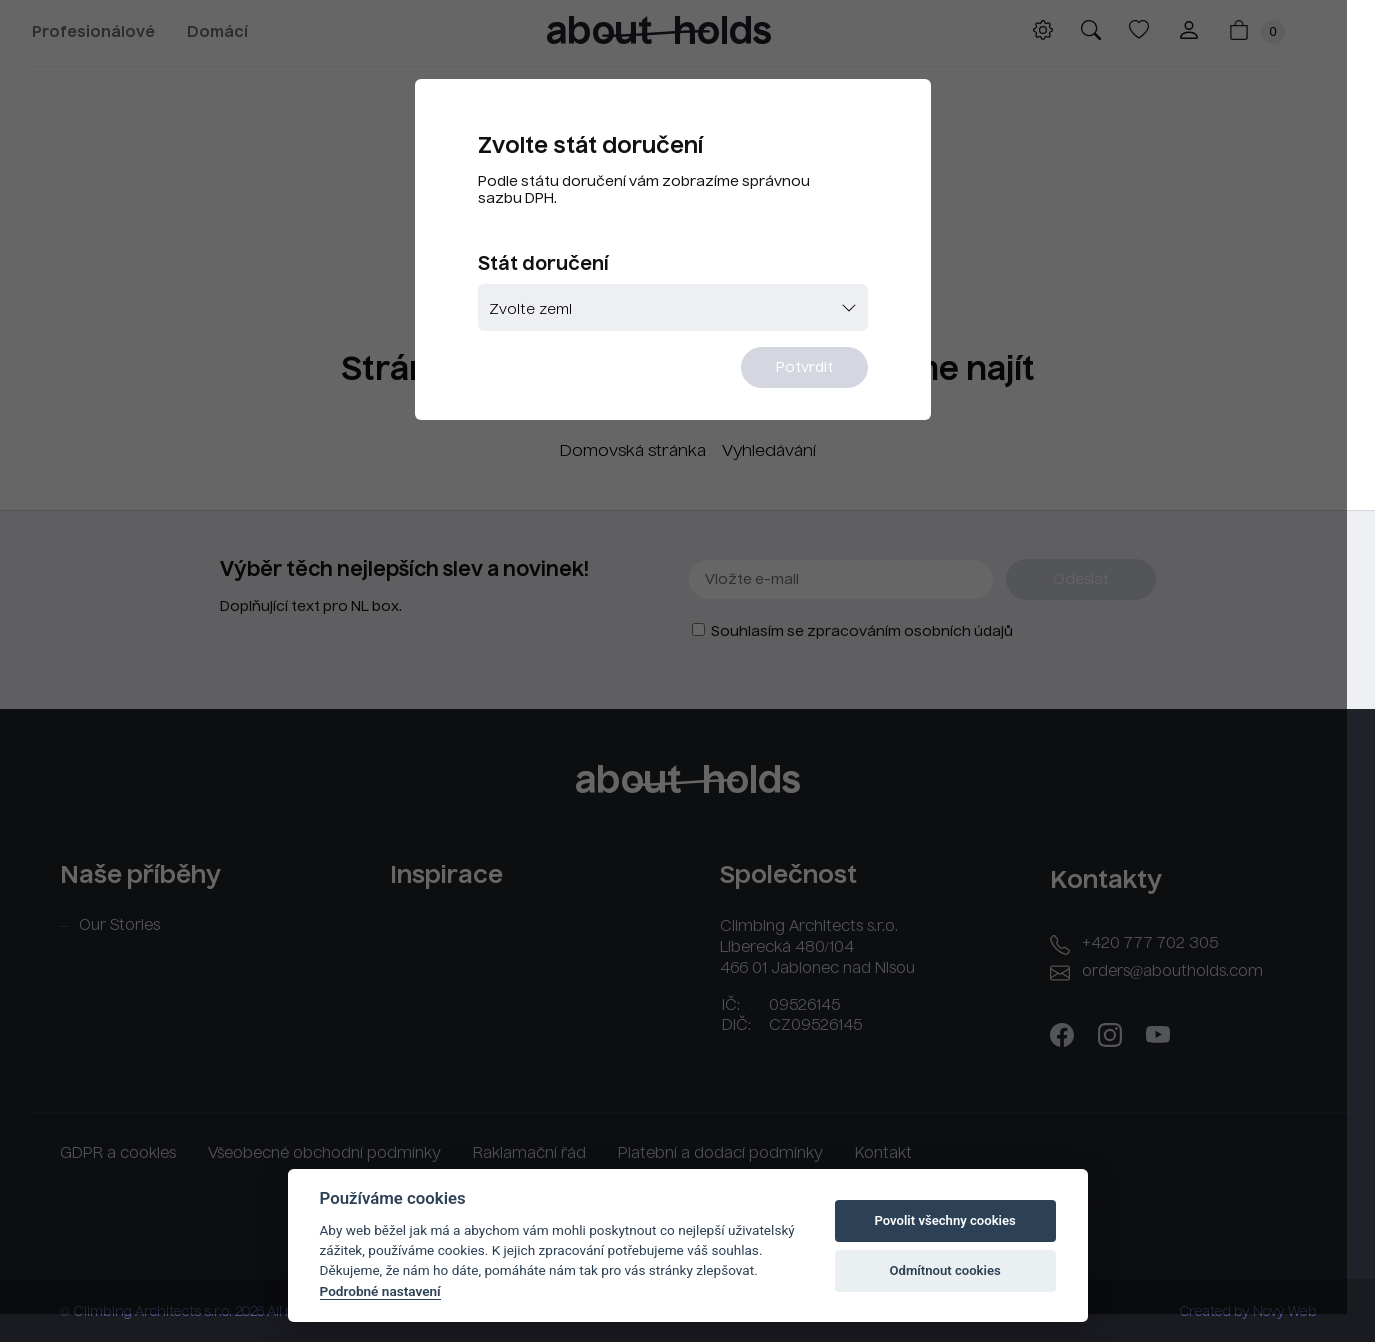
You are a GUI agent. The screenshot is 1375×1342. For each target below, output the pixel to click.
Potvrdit (810, 371)
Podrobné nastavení (380, 1291)
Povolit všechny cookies (944, 1220)
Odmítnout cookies (944, 1270)
